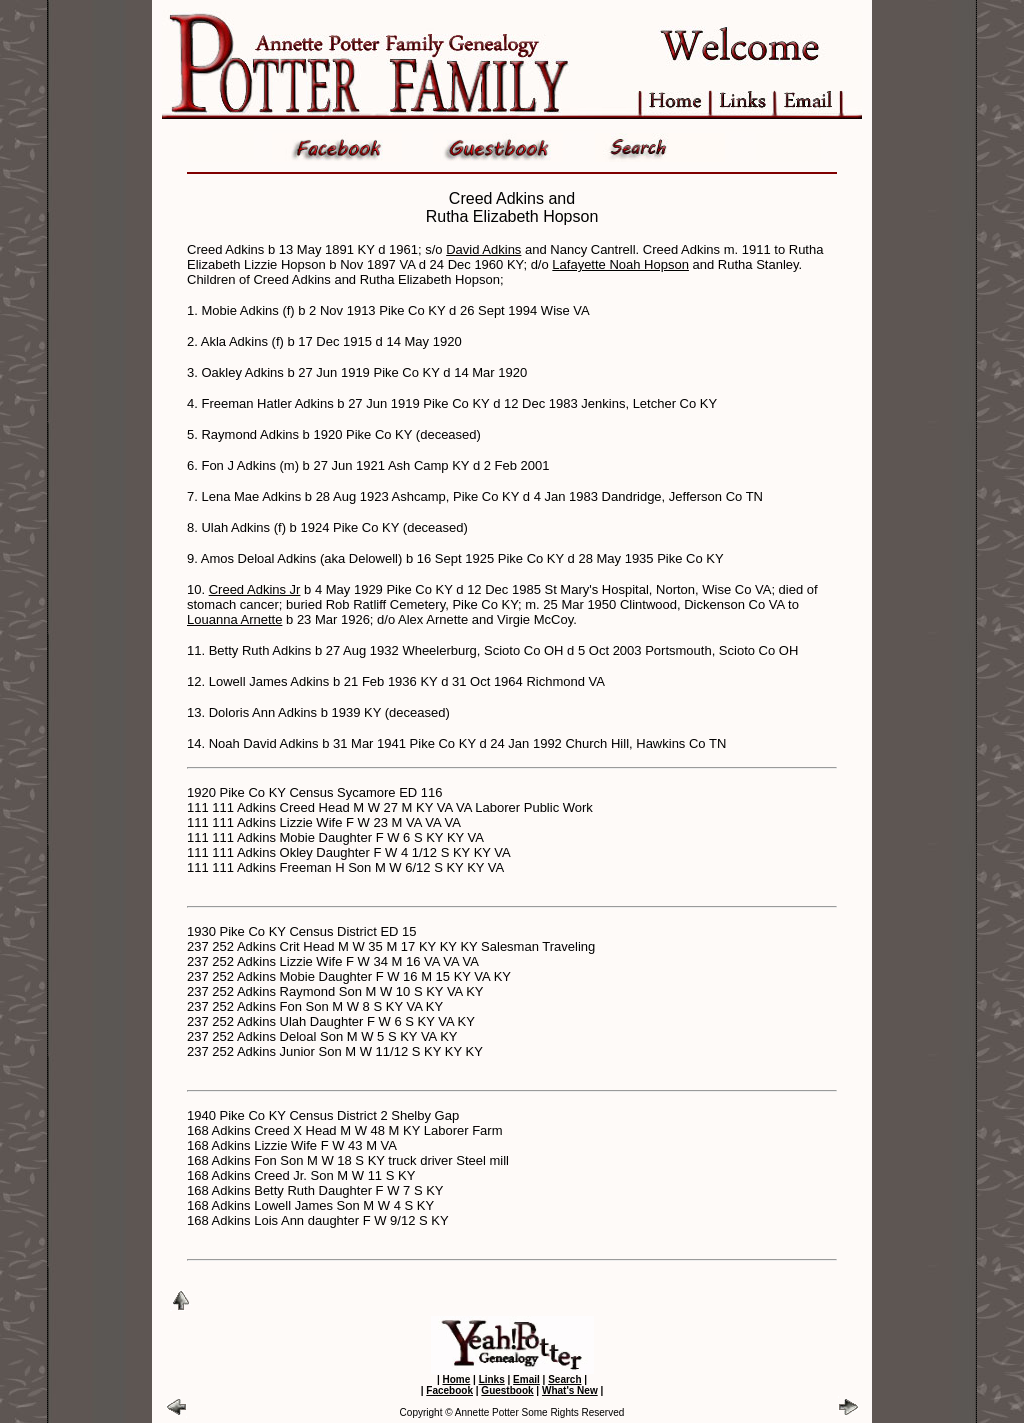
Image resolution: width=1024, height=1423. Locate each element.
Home (456, 1379)
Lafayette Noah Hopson (620, 264)
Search (564, 1379)
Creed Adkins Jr (255, 589)
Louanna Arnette (234, 619)
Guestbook (507, 1390)
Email (526, 1379)
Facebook (449, 1390)
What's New (570, 1390)
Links (492, 1379)
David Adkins (483, 249)
